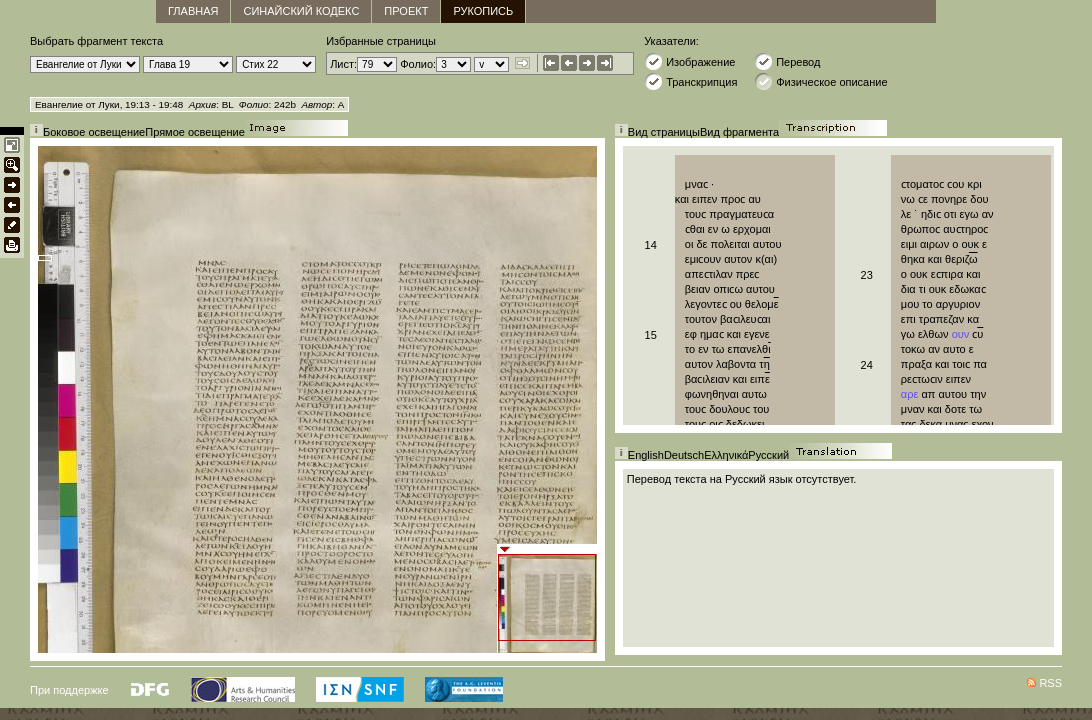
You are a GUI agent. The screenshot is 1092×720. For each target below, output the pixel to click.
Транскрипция (690, 81)
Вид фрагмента (739, 132)
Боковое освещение (94, 132)
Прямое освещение (195, 132)
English (646, 455)
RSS (1050, 683)
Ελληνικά (726, 455)
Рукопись (483, 11)
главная (193, 11)
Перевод (787, 61)
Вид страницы (664, 132)
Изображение (689, 61)
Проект (406, 11)
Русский (768, 455)
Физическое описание (820, 81)
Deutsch (684, 455)
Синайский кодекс (301, 11)
